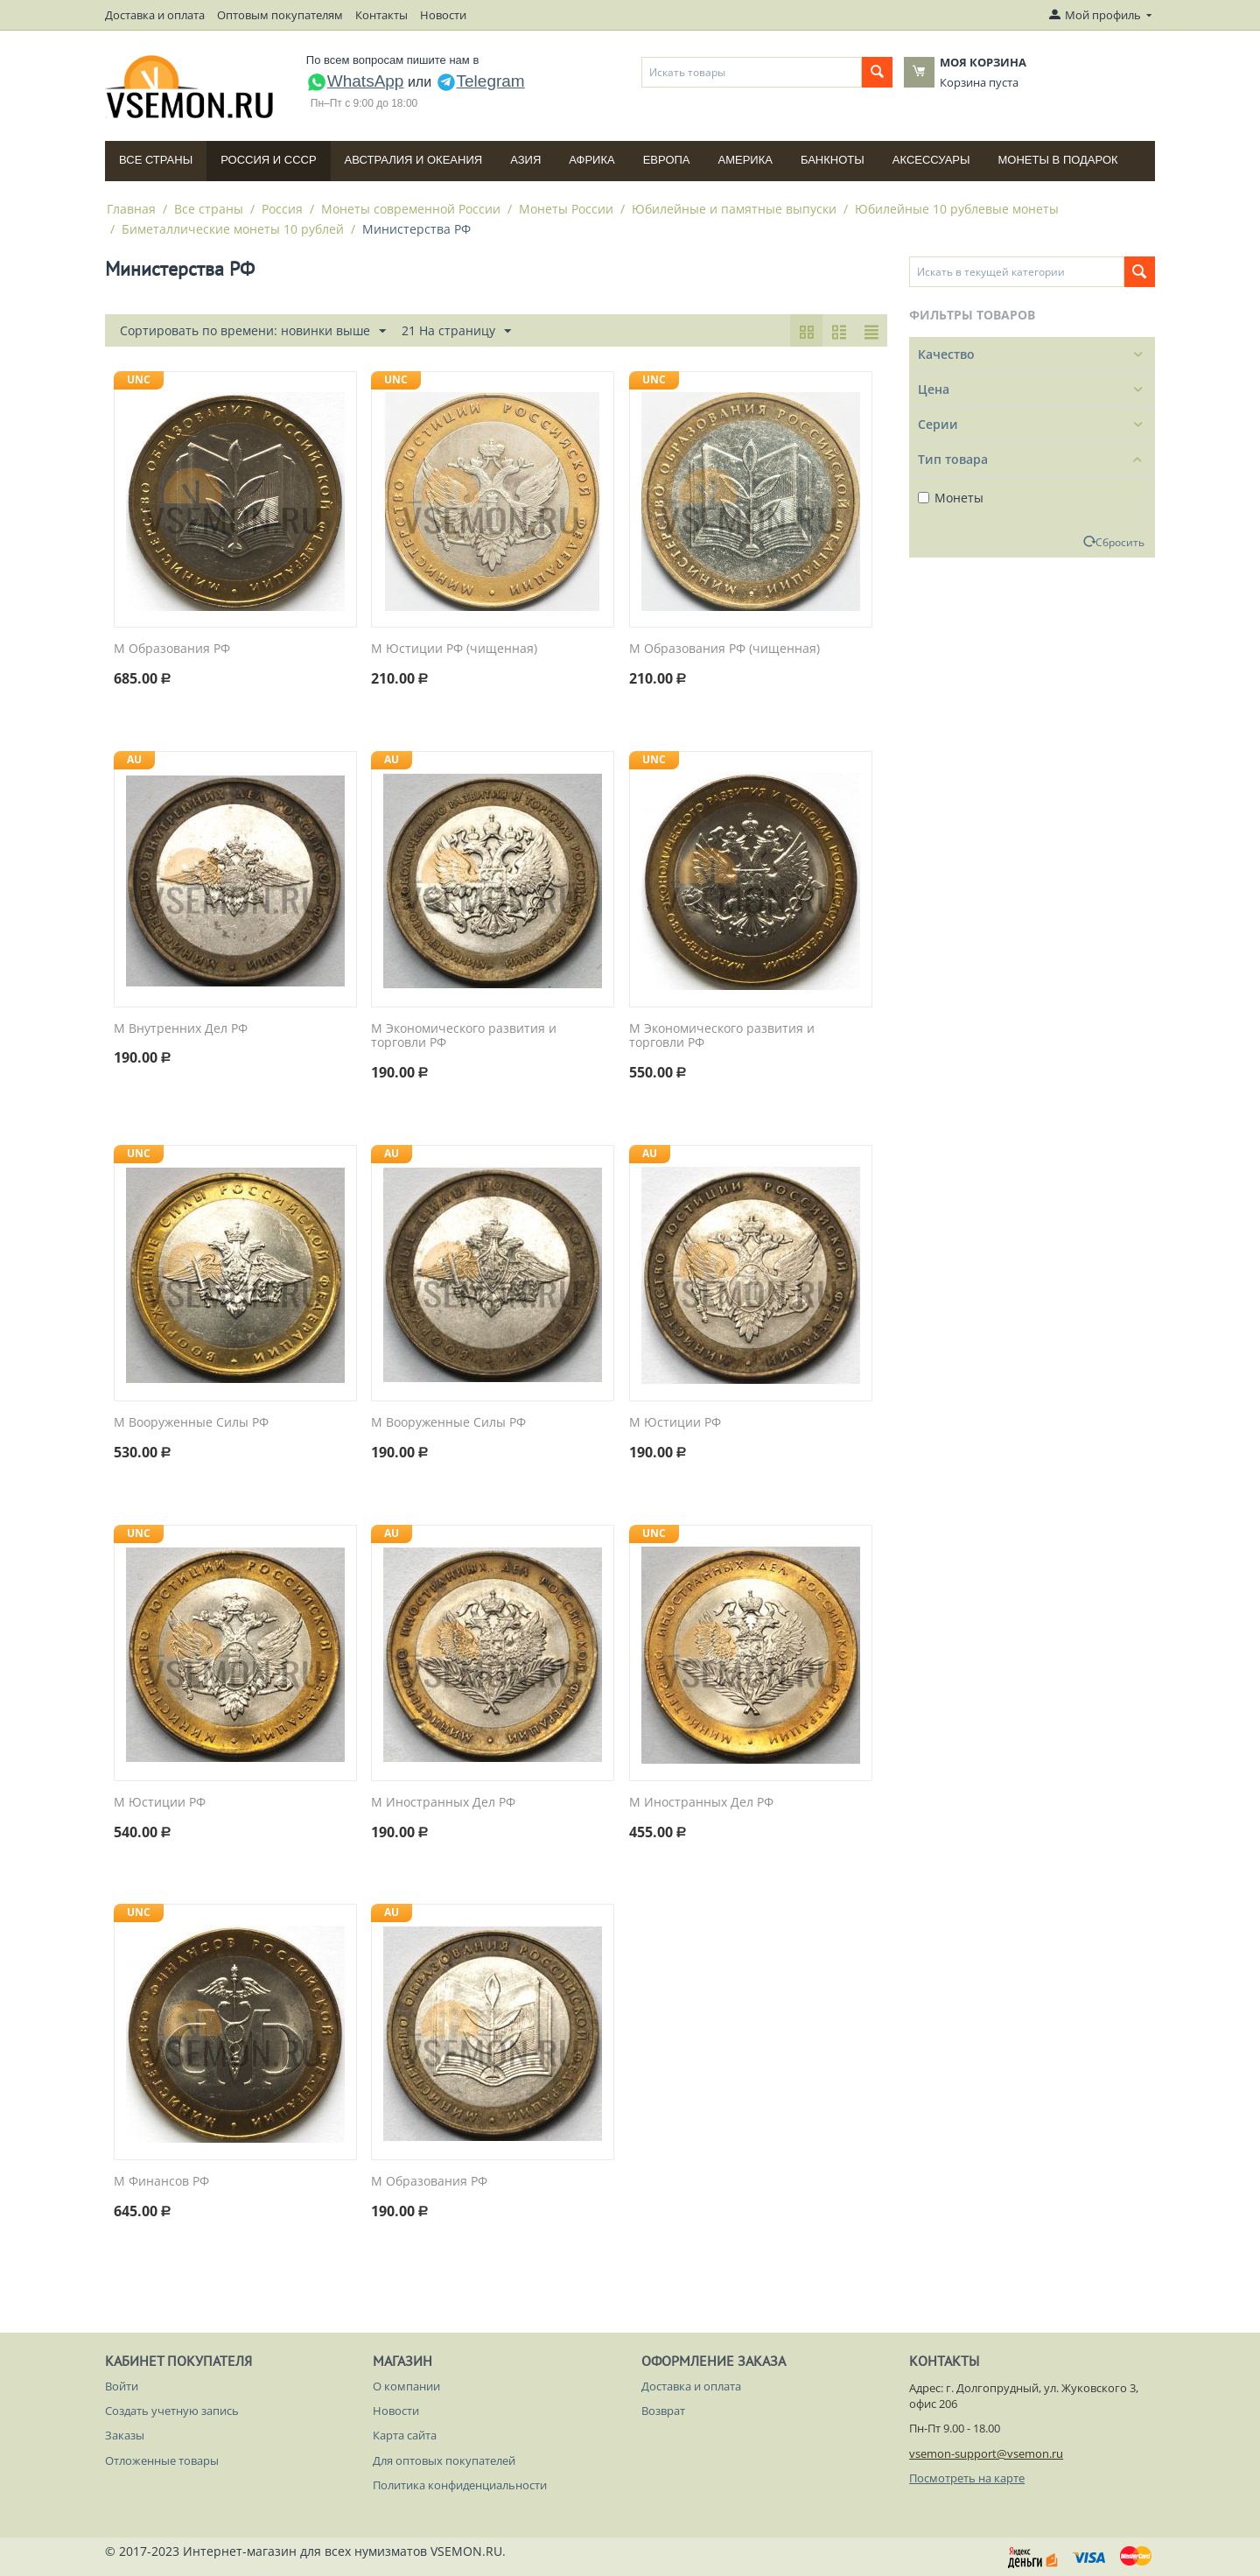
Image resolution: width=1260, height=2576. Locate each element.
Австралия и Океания (414, 159)
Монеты (951, 497)
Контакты (381, 15)
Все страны (155, 159)
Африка (591, 159)
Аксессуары (931, 159)
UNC (138, 379)
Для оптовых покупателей (444, 2460)
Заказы (124, 2435)
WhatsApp (355, 81)
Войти (121, 2386)
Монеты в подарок (1058, 159)
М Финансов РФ (161, 2181)
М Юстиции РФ (675, 1422)
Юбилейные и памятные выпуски (734, 208)
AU (134, 759)
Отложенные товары (162, 2460)
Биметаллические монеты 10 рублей (233, 229)
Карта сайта (405, 2435)
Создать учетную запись (172, 2410)
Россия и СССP (268, 159)
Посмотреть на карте (967, 2478)
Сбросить (1120, 542)
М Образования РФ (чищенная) (724, 649)
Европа (666, 159)
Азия (525, 159)
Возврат (663, 2410)
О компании (406, 2386)
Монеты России (566, 208)
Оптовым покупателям (280, 15)
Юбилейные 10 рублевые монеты (957, 208)
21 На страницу (456, 331)
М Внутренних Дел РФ (181, 1028)
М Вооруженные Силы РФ (191, 1422)
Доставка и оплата (155, 15)
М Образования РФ (172, 649)
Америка (745, 159)
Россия (282, 208)
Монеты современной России (410, 208)
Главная (131, 208)
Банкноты (832, 159)
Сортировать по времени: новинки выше (253, 331)
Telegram (480, 81)
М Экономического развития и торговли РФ (463, 1036)
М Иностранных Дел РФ (443, 1802)
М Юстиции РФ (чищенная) (454, 649)
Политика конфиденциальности (460, 2485)
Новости (443, 15)
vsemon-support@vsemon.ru (986, 2453)
